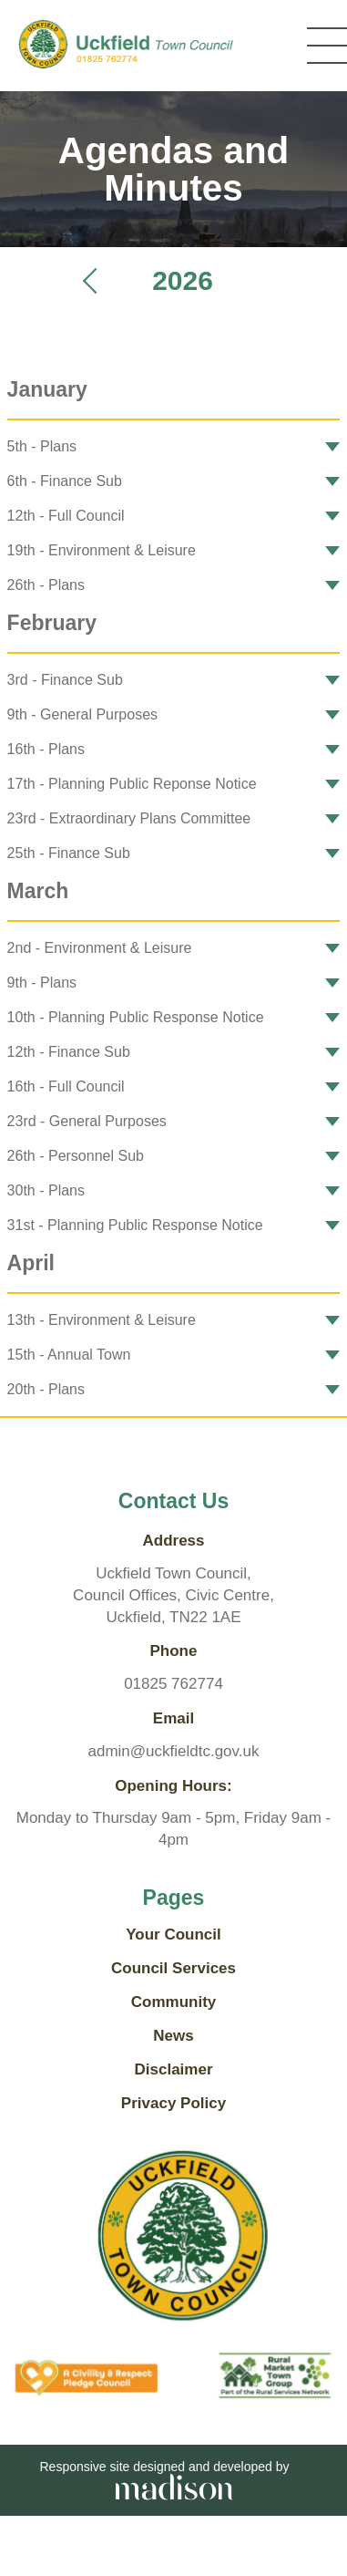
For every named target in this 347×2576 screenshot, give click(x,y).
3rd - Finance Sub (65, 680)
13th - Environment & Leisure (101, 1320)
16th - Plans (46, 749)
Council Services (173, 1968)
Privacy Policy (173, 2103)
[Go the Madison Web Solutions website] (174, 2485)
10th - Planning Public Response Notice (135, 1017)
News (173, 2035)
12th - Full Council (66, 515)
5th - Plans (42, 446)
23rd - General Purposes (87, 1121)
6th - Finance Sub (64, 481)
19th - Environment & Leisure (101, 550)
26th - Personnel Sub (75, 1156)
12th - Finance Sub (68, 1052)
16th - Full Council (66, 1086)
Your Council (173, 1934)
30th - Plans (46, 1190)
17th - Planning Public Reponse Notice (132, 783)
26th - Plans (46, 585)
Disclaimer (174, 2069)
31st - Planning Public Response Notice (135, 1225)
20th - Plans (46, 1389)
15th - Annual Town (69, 1354)
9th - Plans (42, 982)
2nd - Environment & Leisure (99, 948)
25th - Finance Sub (68, 853)
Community (174, 2002)
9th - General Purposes (82, 714)
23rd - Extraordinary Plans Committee (129, 818)
